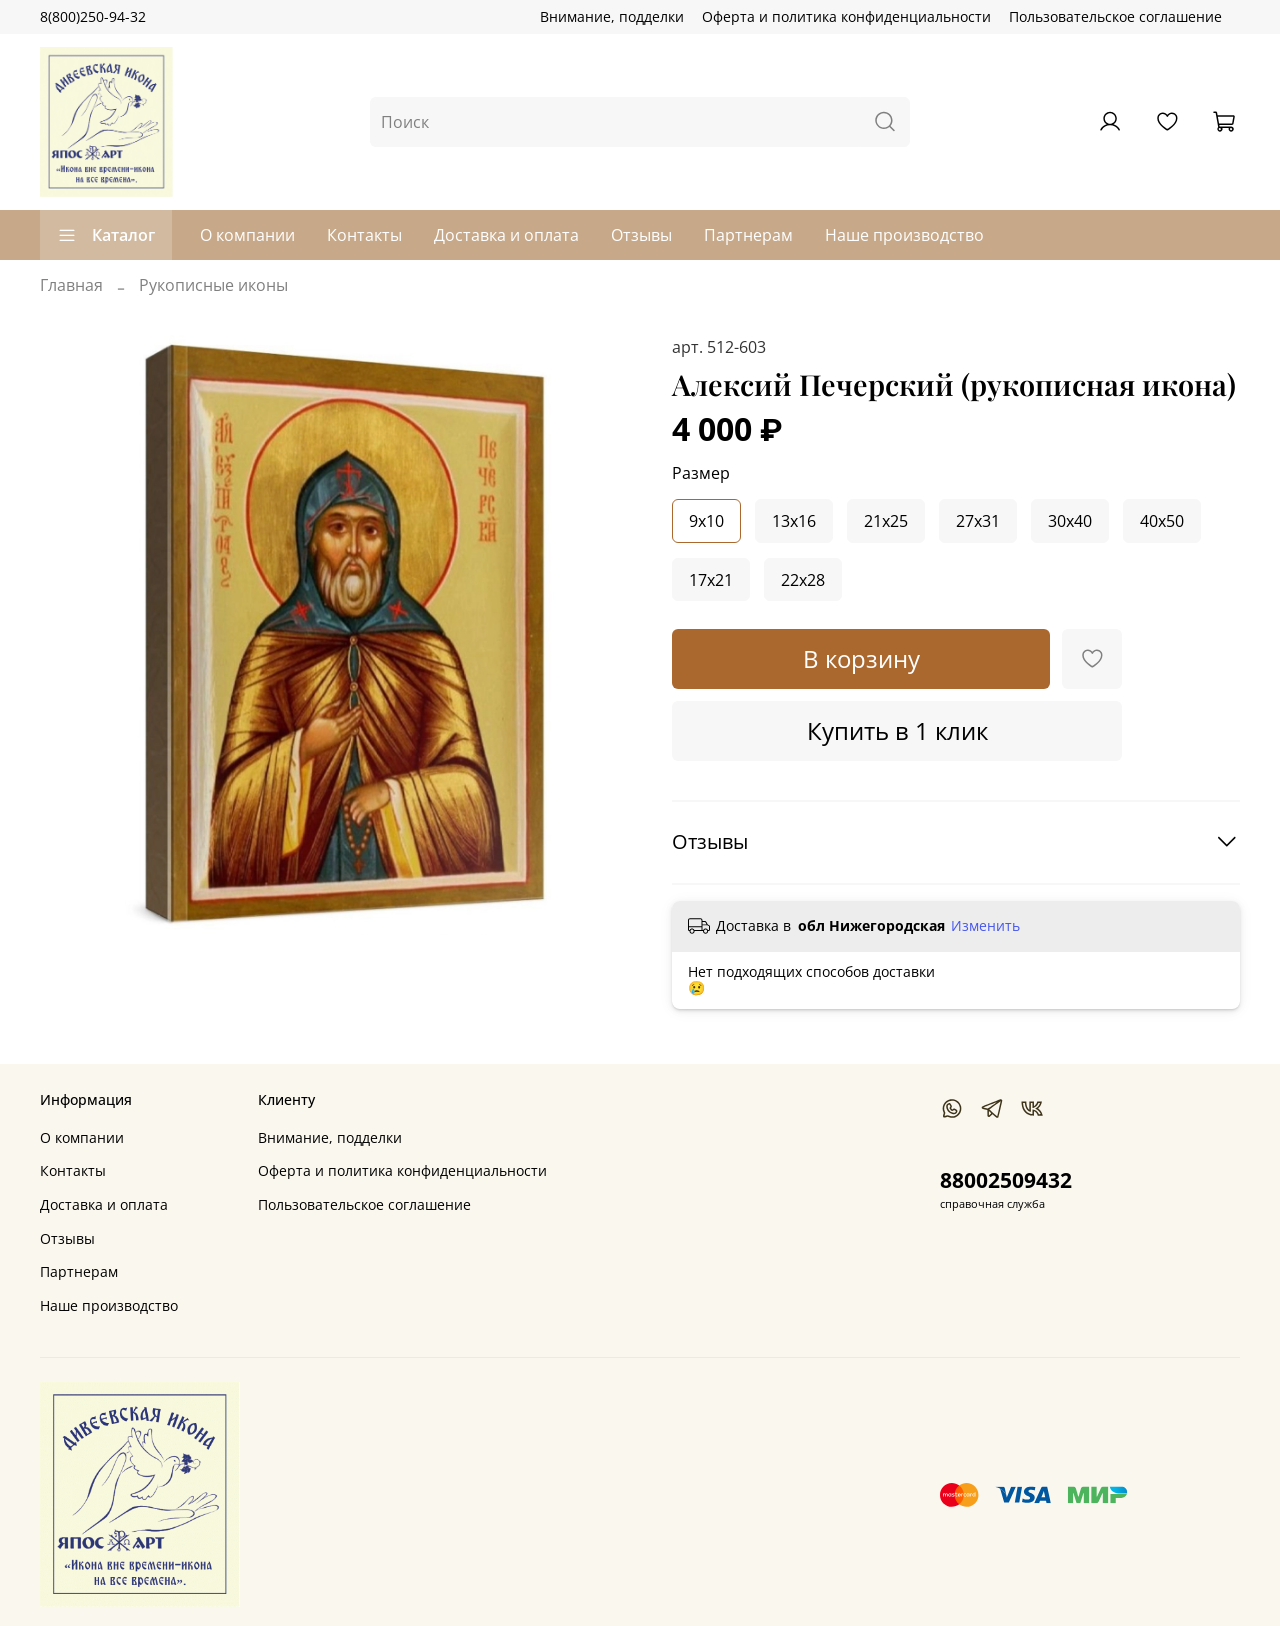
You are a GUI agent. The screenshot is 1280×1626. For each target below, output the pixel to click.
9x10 (706, 521)
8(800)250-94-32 (93, 16)
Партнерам (748, 235)
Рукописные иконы (213, 285)
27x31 (978, 521)
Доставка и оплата (506, 235)
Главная (71, 285)
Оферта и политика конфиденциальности (846, 16)
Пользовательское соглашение (1115, 16)
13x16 (794, 521)
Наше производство (904, 235)
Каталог (106, 235)
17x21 (711, 580)
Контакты (364, 235)
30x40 (1070, 521)
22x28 (803, 580)
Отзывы (641, 235)
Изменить (985, 926)
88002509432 (1006, 1180)
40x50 (1162, 521)
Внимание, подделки (612, 16)
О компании (247, 235)
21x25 (886, 521)
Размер (701, 473)
